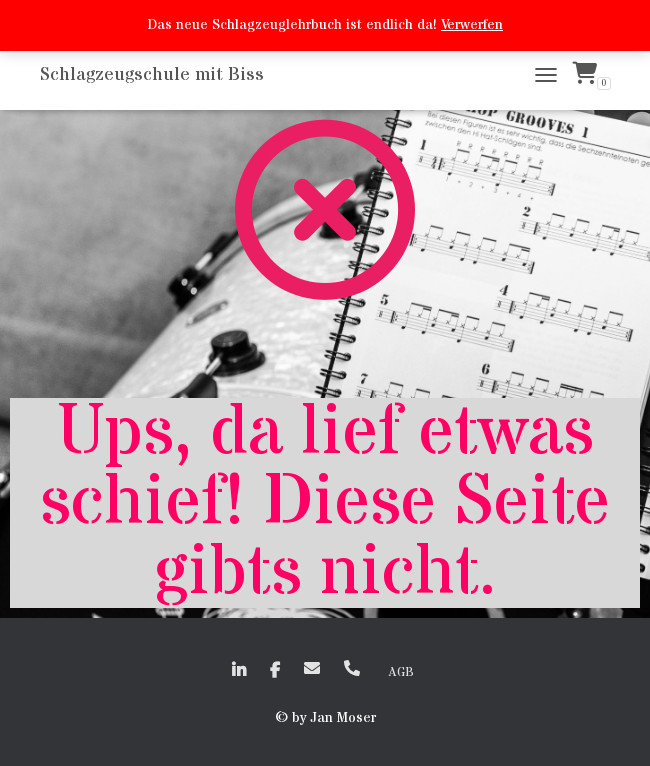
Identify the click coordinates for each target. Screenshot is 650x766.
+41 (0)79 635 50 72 (352, 668)
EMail (312, 668)
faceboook (275, 671)
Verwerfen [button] (472, 25)
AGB (401, 672)
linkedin (239, 671)
